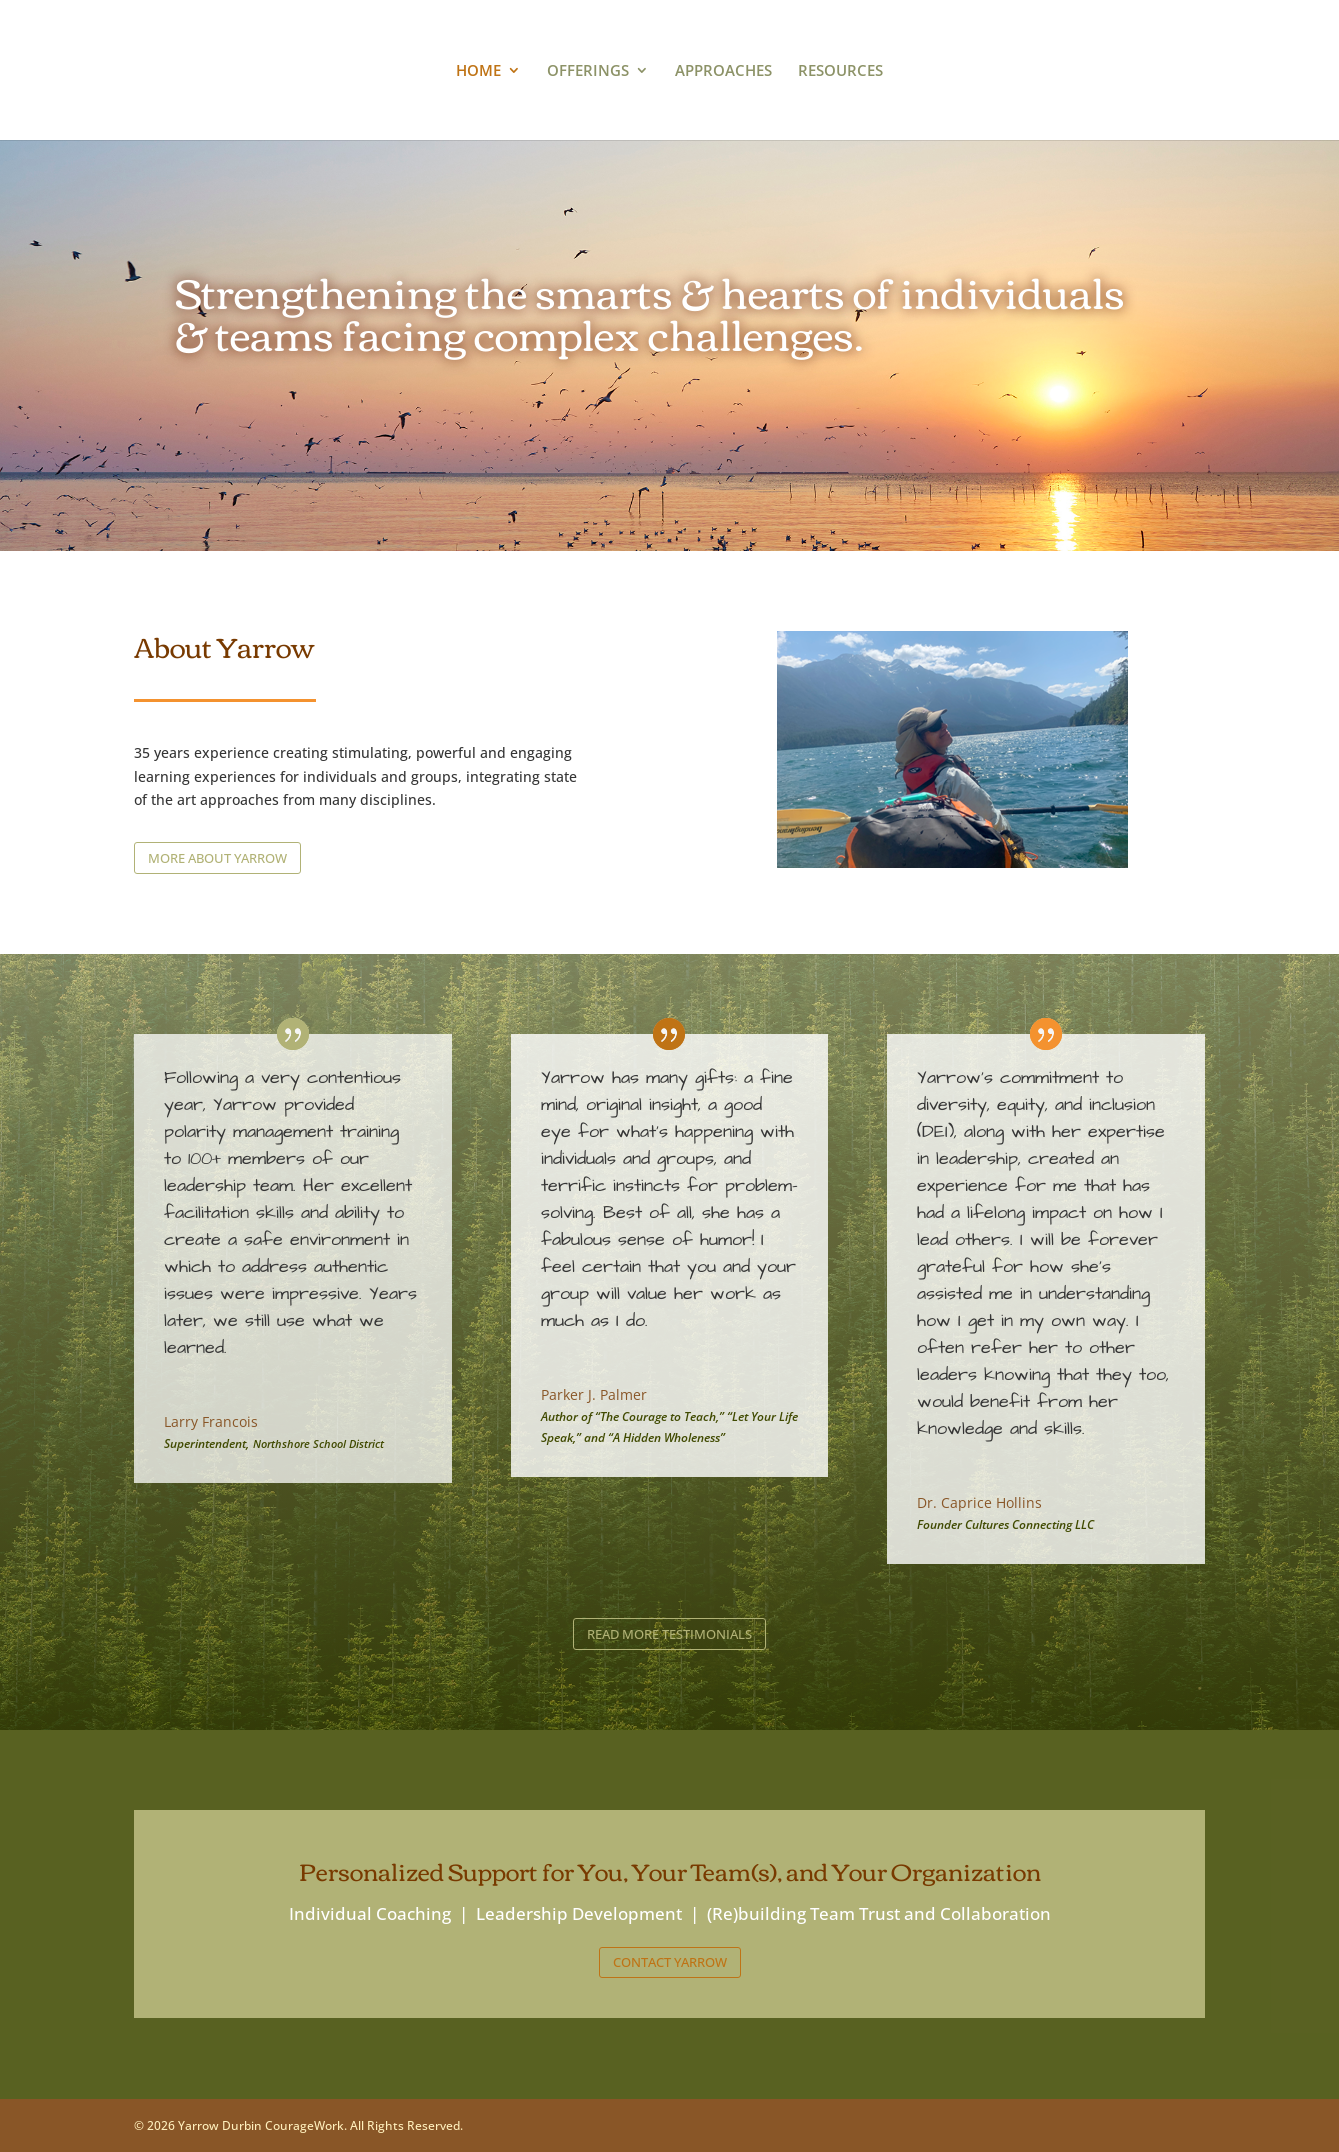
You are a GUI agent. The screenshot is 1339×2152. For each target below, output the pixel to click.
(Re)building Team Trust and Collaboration (879, 1913)
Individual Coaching (370, 1913)
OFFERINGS (588, 71)
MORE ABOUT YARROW (217, 858)
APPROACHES (723, 71)
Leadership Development (579, 1913)
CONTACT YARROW (670, 1962)
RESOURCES (840, 71)
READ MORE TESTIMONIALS (669, 1634)
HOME (478, 71)
